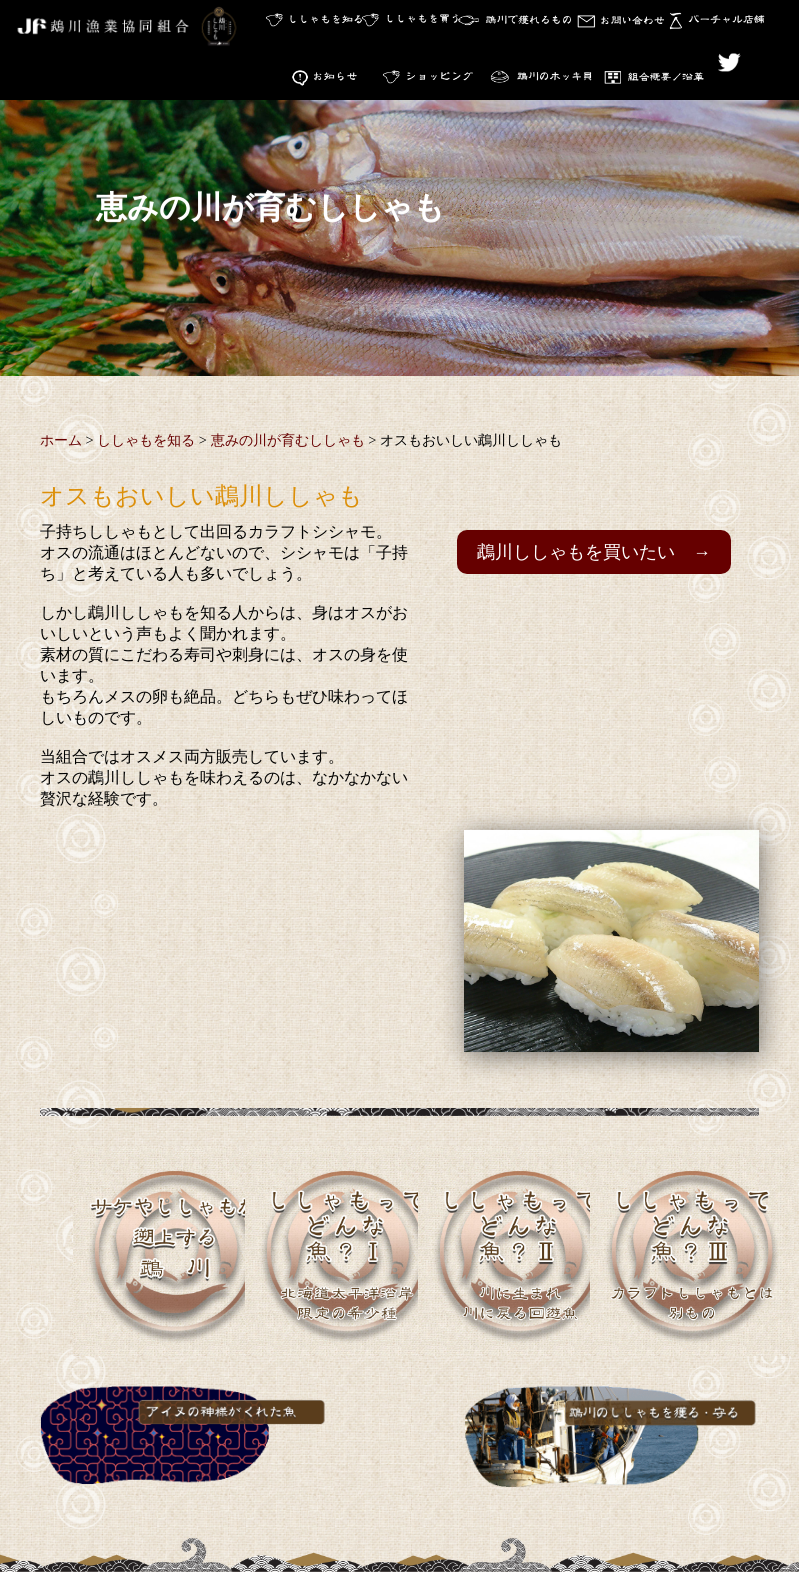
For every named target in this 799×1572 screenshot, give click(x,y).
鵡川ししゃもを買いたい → (594, 556)
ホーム (61, 444)
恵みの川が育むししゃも (288, 444)
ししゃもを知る (146, 444)
